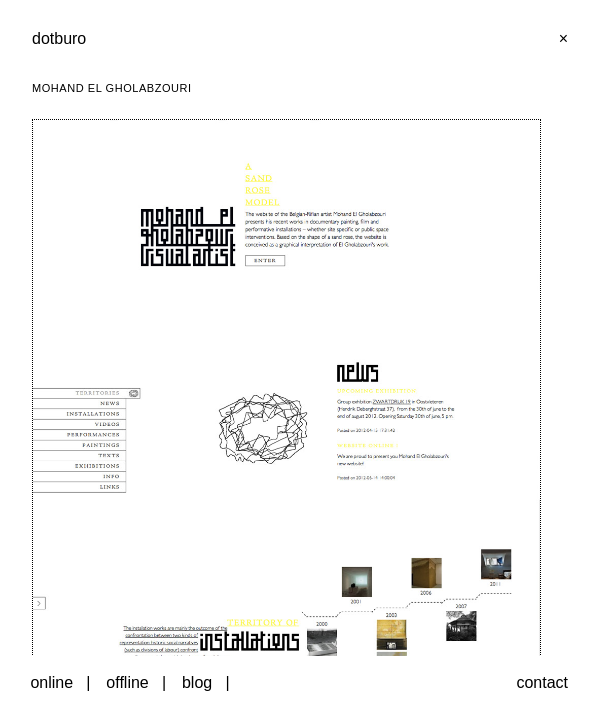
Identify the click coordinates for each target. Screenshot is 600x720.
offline (127, 682)
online (51, 682)
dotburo (59, 38)
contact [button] (542, 682)
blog (197, 682)
